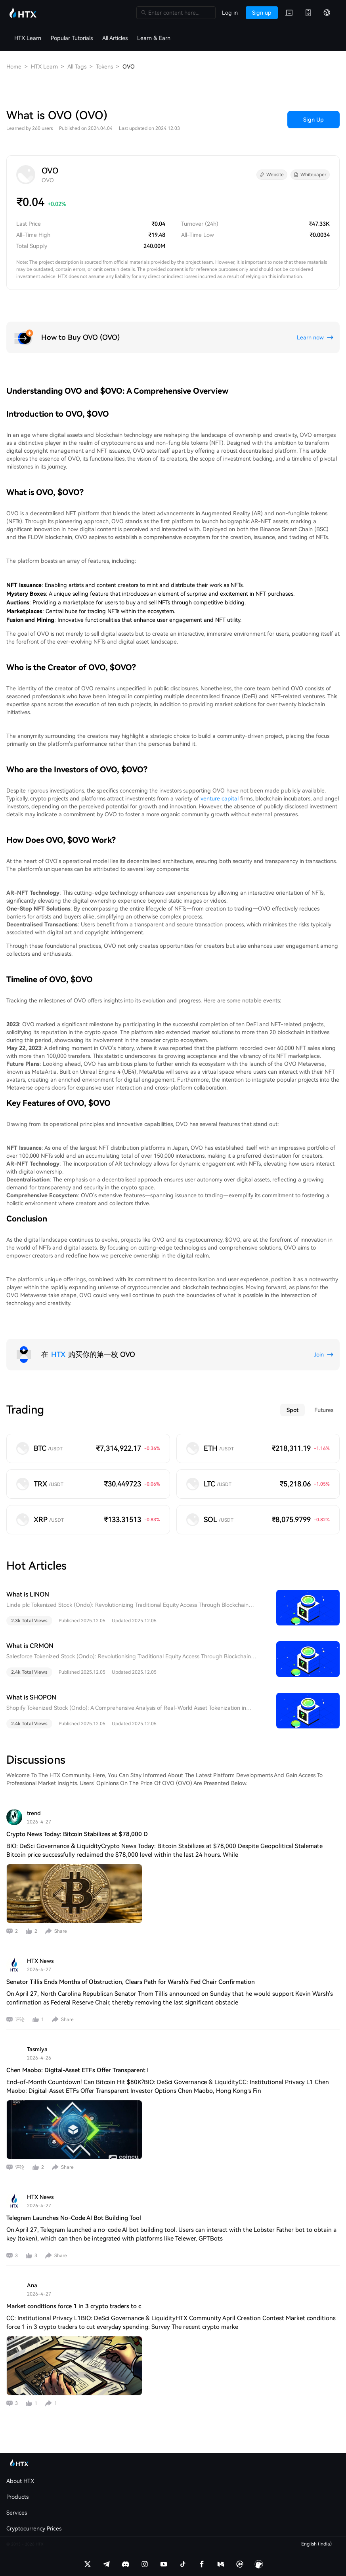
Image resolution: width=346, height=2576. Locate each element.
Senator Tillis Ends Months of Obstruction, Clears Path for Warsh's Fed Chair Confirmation (130, 1981)
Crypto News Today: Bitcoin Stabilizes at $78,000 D (77, 1834)
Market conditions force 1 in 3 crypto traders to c (73, 2306)
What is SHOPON (31, 1697)
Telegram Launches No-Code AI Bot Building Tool (73, 2218)
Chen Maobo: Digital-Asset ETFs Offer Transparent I (77, 2070)
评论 (20, 2019)
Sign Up (313, 119)
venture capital (220, 798)
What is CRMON (30, 1646)
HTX (58, 1354)
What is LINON (27, 1594)
